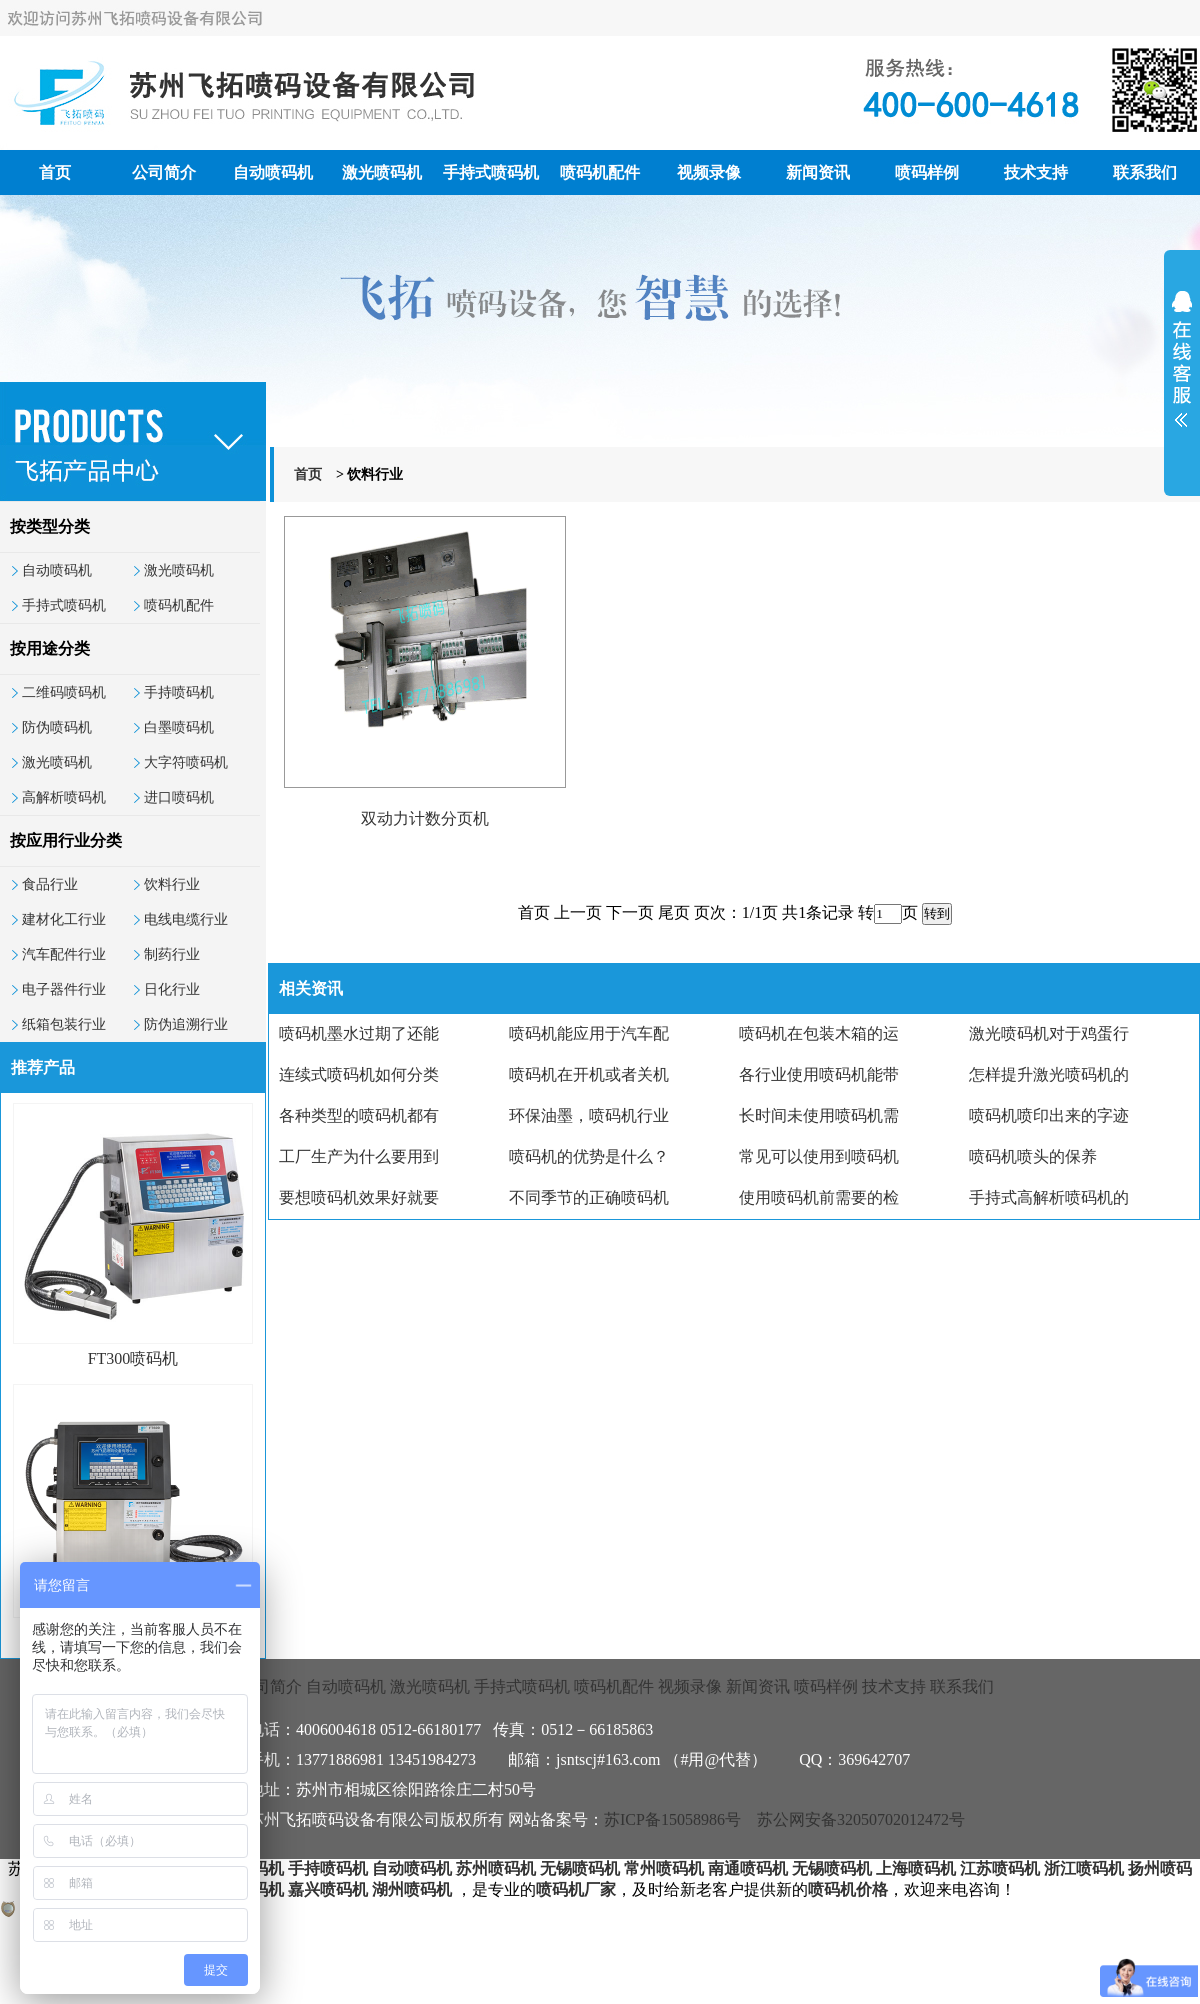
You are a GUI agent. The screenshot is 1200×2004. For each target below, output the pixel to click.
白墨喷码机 (179, 727)
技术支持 (1036, 172)
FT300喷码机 (133, 1358)
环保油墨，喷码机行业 (589, 1115)
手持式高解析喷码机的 (1049, 1197)
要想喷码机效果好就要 (359, 1197)
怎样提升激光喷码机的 (1049, 1074)
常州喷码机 (664, 1868)
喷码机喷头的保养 (1033, 1156)
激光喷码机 (382, 172)
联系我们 (1145, 172)
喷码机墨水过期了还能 (359, 1033)
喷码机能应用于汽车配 (589, 1033)
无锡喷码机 (580, 1868)
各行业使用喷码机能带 (819, 1074)
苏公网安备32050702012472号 (861, 1819)
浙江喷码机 (1084, 1868)
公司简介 (164, 172)
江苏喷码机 (1000, 1868)
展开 (1182, 372)
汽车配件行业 (64, 954)
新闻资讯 (818, 172)
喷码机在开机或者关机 (589, 1074)
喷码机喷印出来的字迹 (1049, 1115)
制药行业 (172, 954)
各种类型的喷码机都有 (359, 1115)
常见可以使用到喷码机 (819, 1156)
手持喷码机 (179, 692)
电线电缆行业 (186, 919)
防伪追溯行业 (186, 1024)
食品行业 (50, 884)
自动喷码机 (273, 172)
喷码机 (260, 1868)
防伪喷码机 (57, 727)
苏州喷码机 (496, 1868)
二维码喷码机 (64, 692)
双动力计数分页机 (425, 818)
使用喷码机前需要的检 (819, 1197)
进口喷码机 (179, 797)
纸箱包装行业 (64, 1024)
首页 (55, 172)
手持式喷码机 (491, 172)
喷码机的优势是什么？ (589, 1156)
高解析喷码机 (64, 797)
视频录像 (709, 172)
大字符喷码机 (186, 762)
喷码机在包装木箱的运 (819, 1033)
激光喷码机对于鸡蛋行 (1049, 1033)
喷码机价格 (848, 1889)
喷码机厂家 (576, 1889)
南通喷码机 (748, 1868)
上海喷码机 (916, 1868)
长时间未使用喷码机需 (819, 1115)
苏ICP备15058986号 (672, 1819)
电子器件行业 (64, 989)
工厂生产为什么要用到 (359, 1156)
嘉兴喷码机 (328, 1889)
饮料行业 (172, 884)
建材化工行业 (64, 919)
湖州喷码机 (412, 1889)
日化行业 (172, 989)
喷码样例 (927, 172)
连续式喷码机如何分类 (359, 1074)
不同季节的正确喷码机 (589, 1197)
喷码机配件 (600, 172)
